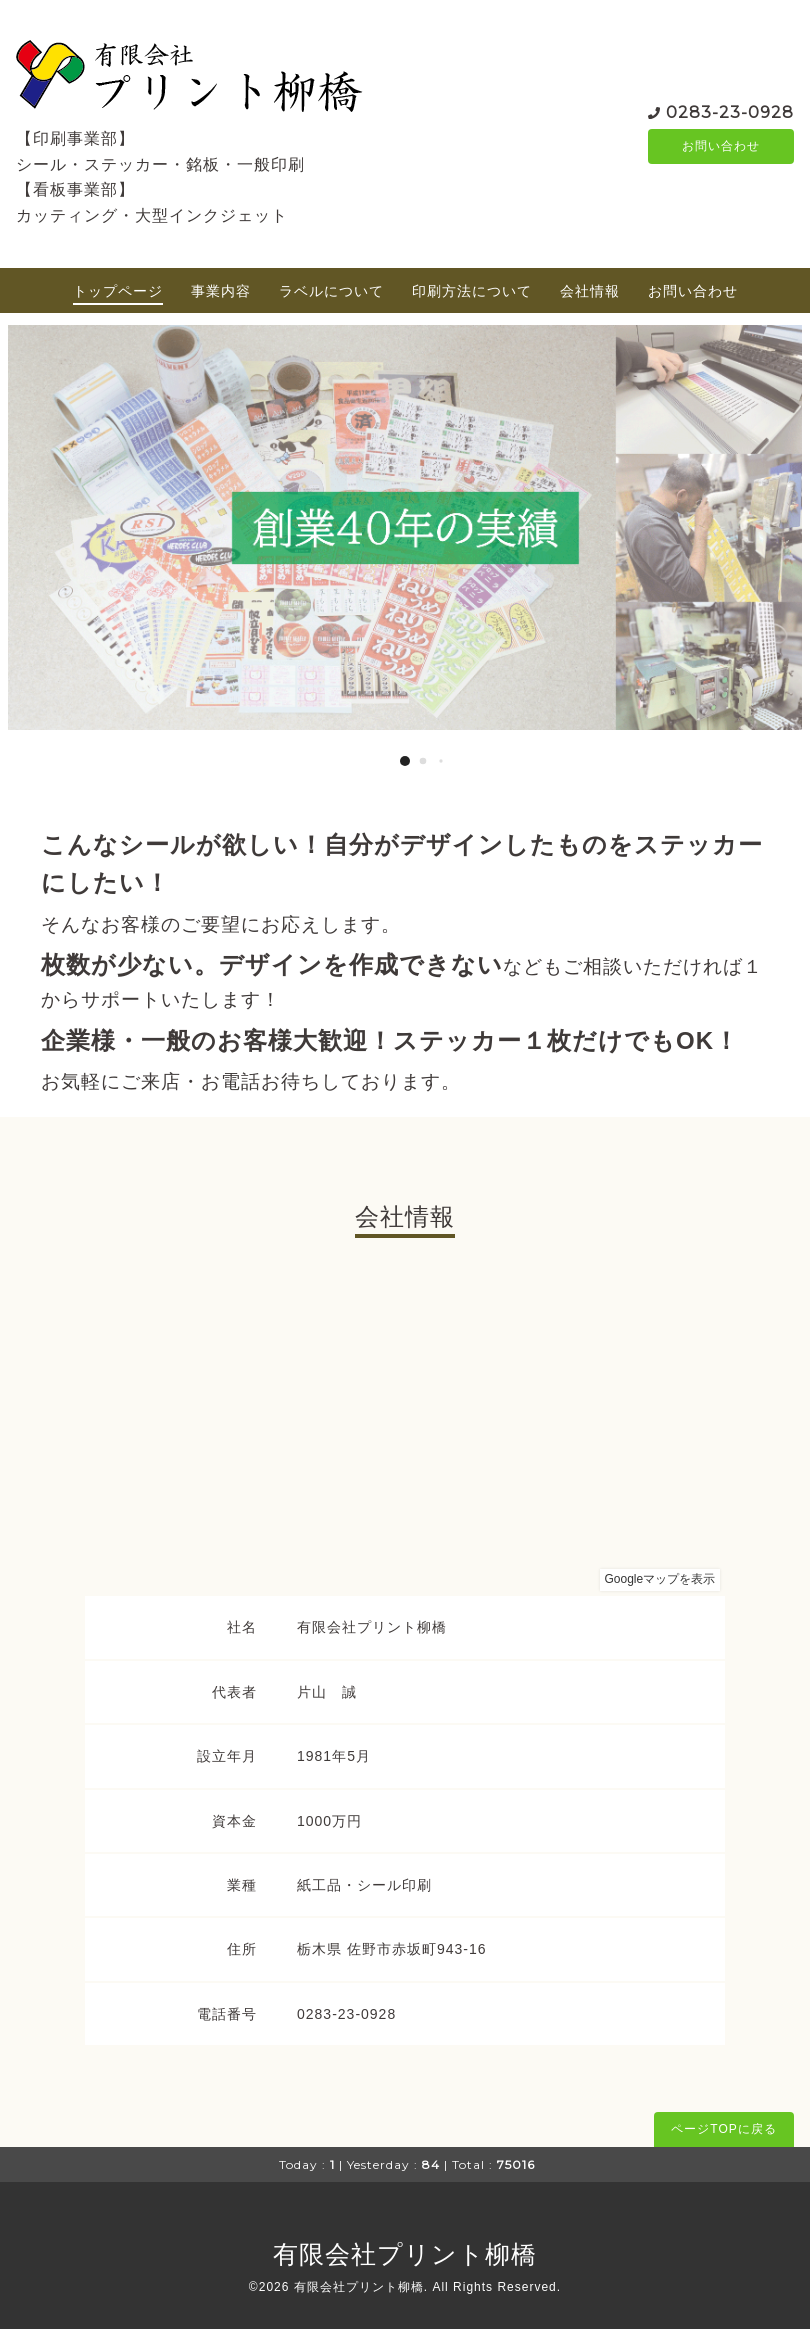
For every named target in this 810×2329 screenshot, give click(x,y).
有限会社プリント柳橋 (405, 2254)
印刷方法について (472, 291)
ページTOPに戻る (723, 2129)
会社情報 (590, 291)
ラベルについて (331, 291)
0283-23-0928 (730, 110)
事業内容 (221, 291)
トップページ (118, 291)
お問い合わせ (721, 146)
